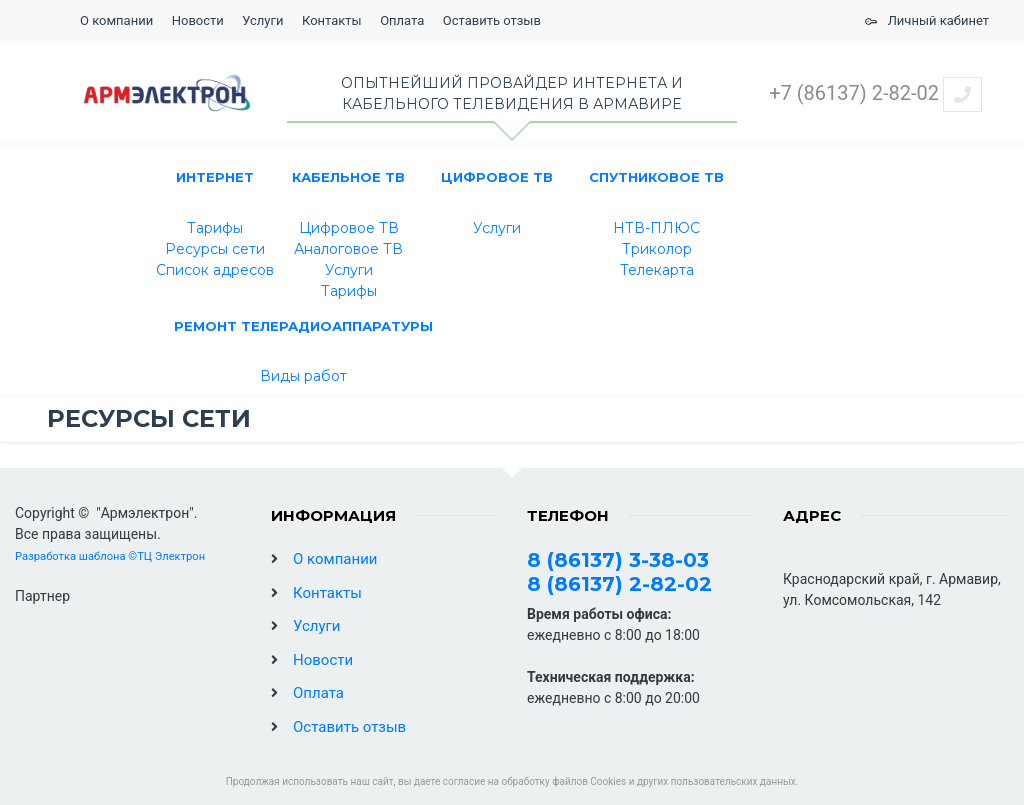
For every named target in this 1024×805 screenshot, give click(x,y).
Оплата (402, 20)
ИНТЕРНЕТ (215, 177)
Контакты (332, 20)
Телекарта (657, 270)
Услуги (262, 20)
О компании (116, 20)
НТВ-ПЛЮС (656, 228)
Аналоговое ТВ (348, 249)
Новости (198, 20)
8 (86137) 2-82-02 (619, 584)
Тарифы (215, 228)
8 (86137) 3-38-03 (618, 560)
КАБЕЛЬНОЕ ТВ (348, 177)
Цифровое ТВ (349, 228)
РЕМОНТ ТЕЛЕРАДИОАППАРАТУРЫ (303, 326)
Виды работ (303, 376)
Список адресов (215, 270)
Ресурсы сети (215, 249)
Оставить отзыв (492, 20)
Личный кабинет (923, 20)
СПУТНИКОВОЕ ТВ (656, 177)
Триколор (657, 249)
